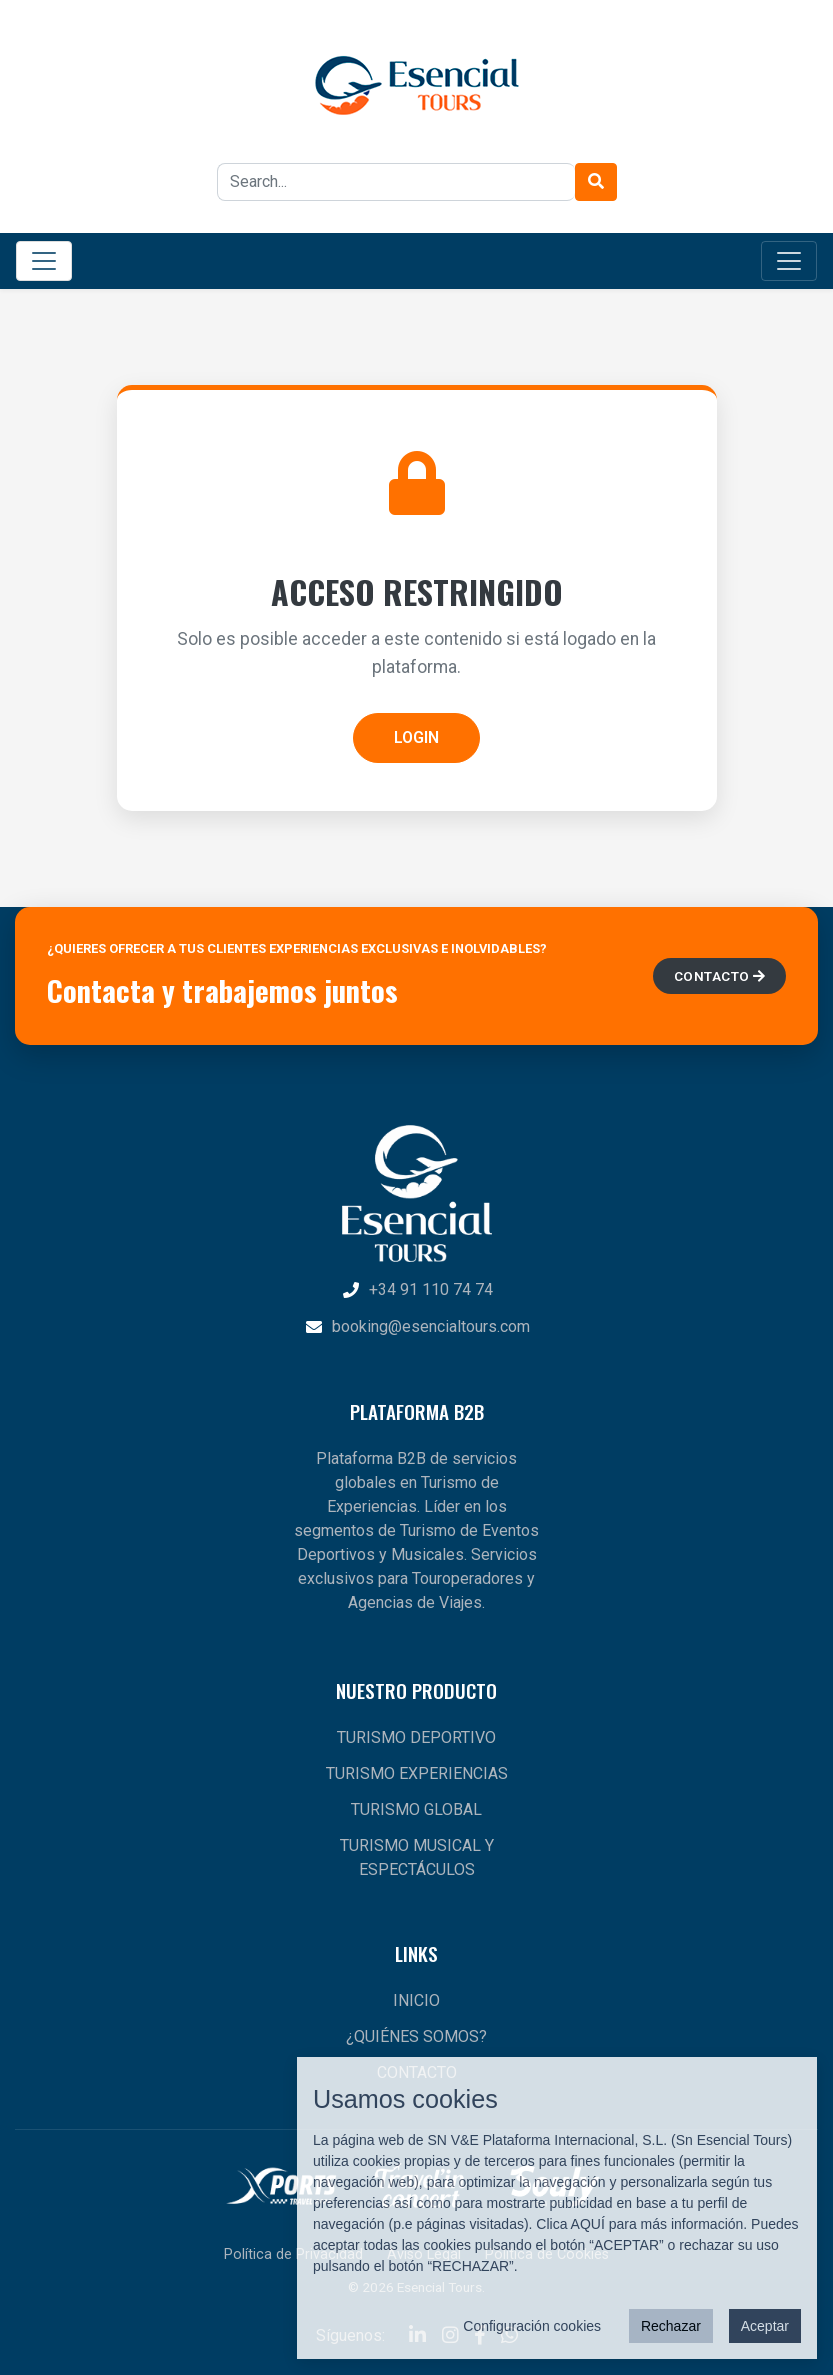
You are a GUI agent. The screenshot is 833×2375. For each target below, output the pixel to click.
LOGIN (416, 737)
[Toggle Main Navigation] (44, 261)
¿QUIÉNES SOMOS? (416, 2036)
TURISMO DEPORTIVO (416, 1737)
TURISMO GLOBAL (416, 1809)
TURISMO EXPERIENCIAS (417, 1773)
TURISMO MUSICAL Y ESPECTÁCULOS (417, 1857)
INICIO (416, 2000)
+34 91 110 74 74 (417, 1289)
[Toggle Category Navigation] (789, 261)
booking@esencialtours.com (417, 1326)
